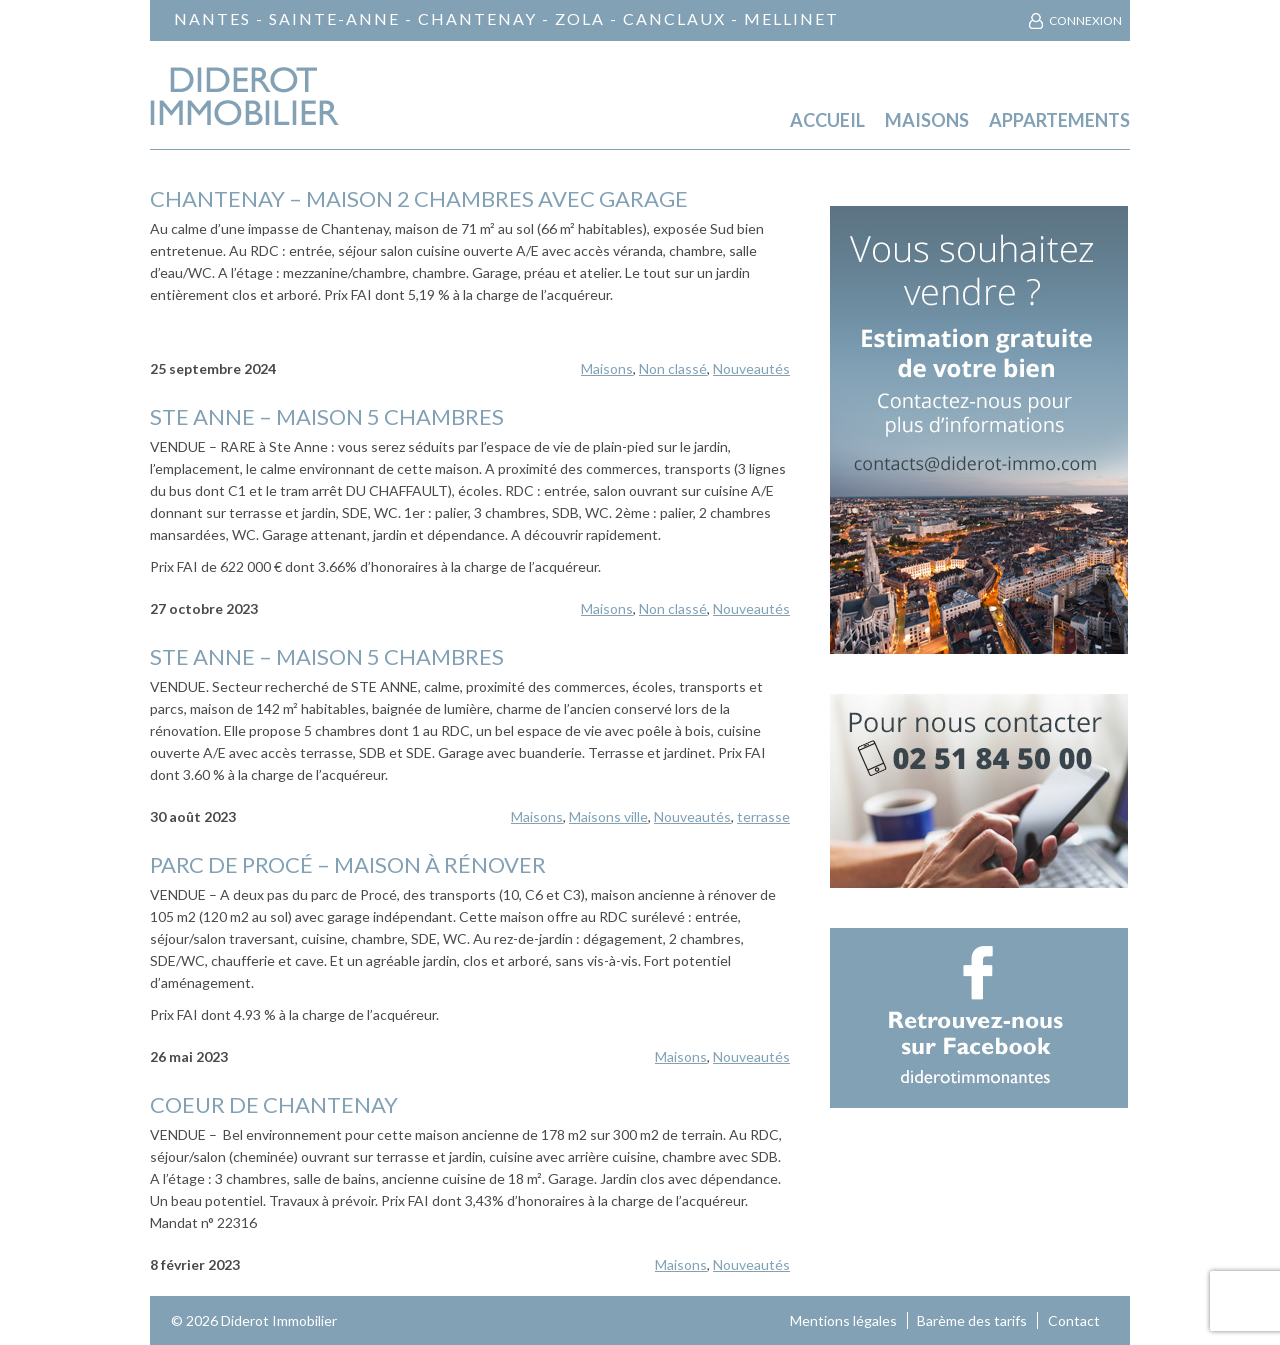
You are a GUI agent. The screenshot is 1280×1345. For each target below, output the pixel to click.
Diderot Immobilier (279, 1320)
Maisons (927, 120)
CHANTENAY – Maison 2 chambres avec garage (419, 198)
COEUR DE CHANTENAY (274, 1104)
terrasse (763, 816)
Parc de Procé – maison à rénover (348, 864)
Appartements (1059, 120)
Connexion (1085, 20)
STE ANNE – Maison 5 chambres (327, 656)
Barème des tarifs (972, 1320)
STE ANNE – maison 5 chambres (327, 416)
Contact (1074, 1320)
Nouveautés (751, 368)
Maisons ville (608, 816)
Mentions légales (843, 1320)
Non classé (673, 368)
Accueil (827, 120)
